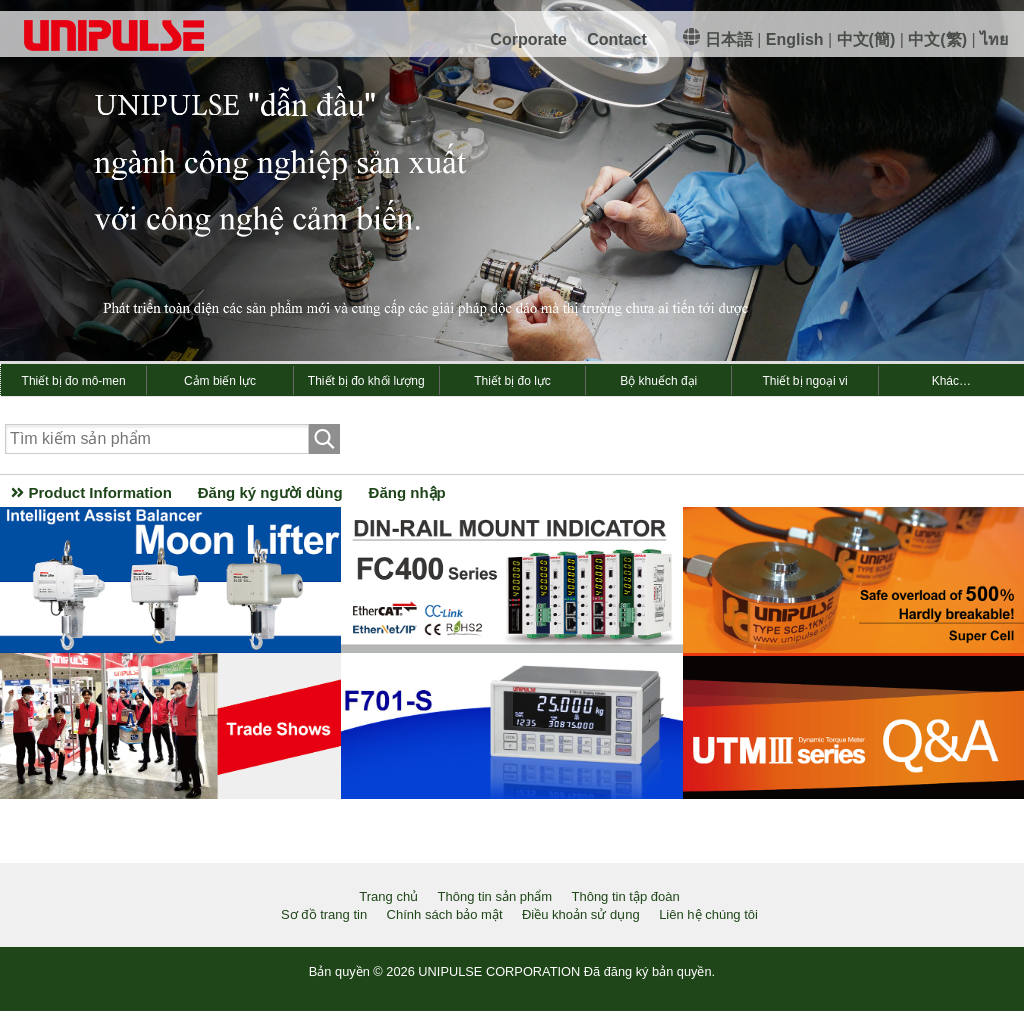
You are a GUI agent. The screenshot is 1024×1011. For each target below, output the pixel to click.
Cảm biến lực (220, 381)
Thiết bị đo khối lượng (366, 381)
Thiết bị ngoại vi (805, 381)
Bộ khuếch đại (658, 381)
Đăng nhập (407, 492)
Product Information (91, 492)
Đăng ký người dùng (270, 492)
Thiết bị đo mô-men (74, 381)
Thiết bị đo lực (512, 381)
